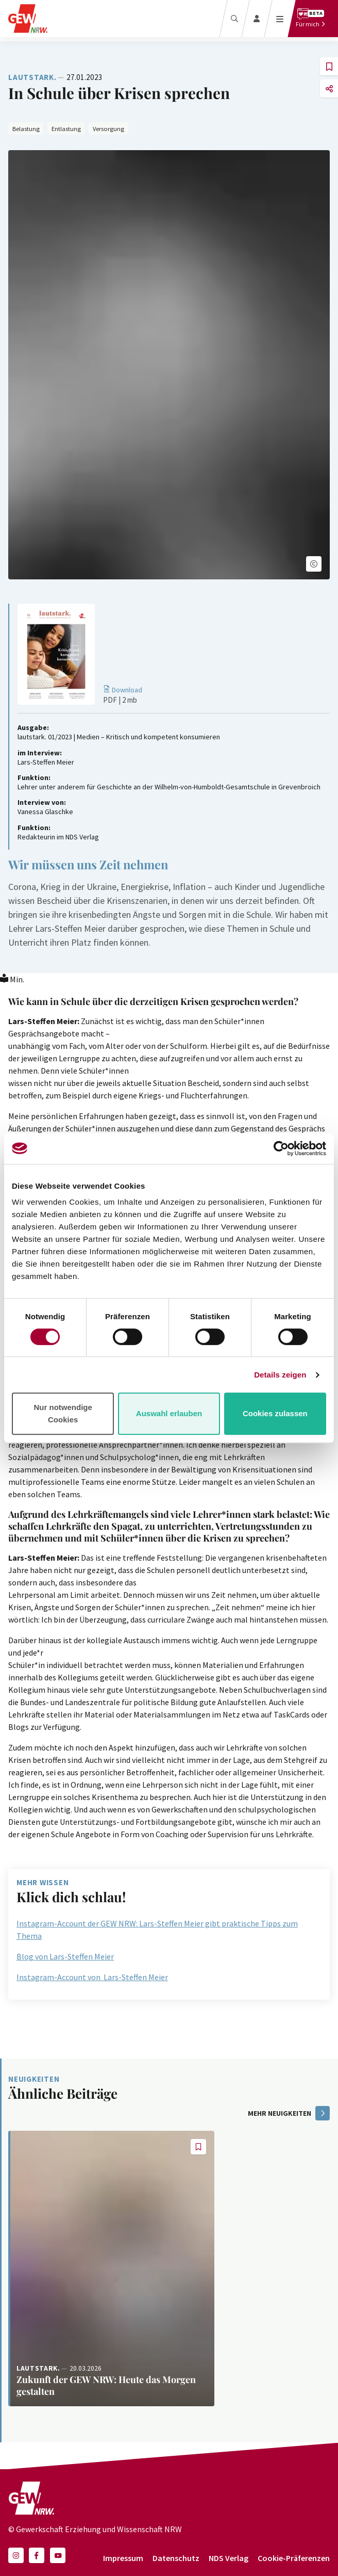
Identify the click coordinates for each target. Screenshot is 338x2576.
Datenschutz (176, 2558)
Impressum (123, 2558)
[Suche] (234, 18)
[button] (314, 564)
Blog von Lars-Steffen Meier (65, 1956)
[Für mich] (310, 18)
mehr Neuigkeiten (289, 2113)
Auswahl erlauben (169, 1413)
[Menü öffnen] (280, 18)
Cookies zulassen (275, 1413)
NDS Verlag (228, 2558)
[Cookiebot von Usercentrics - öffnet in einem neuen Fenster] (281, 1148)
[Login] (257, 18)
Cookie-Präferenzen (294, 2558)
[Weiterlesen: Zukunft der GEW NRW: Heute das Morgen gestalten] (111, 2268)
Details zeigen (280, 1374)
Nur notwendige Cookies (63, 1413)
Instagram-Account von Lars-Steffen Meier (92, 1977)
